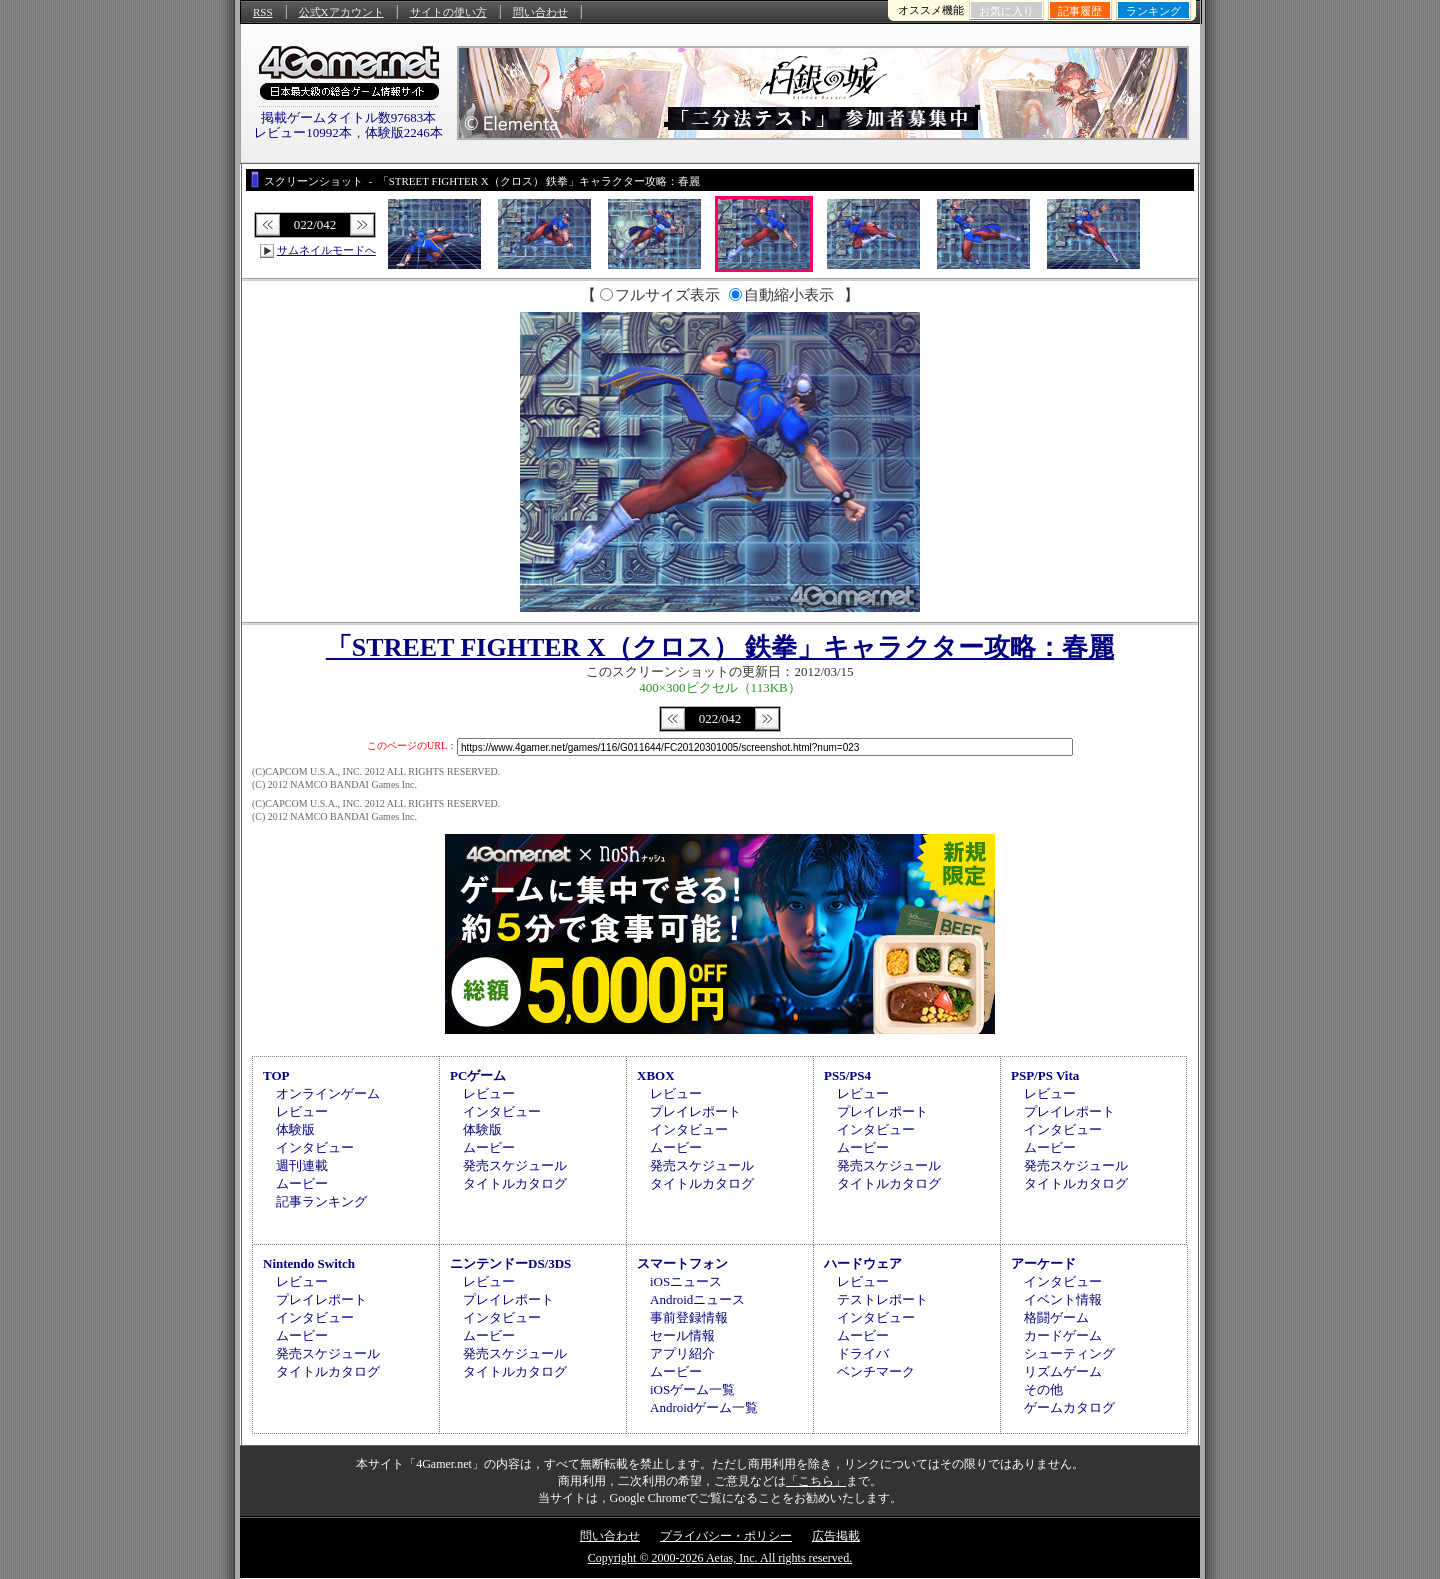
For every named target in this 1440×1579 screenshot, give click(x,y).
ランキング (1153, 11)
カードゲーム (1063, 1335)
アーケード (1043, 1263)
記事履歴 (1080, 11)
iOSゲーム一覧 (692, 1389)
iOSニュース (686, 1281)
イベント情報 (1063, 1299)
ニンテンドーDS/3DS (510, 1263)
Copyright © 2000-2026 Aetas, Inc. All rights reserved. (720, 1558)
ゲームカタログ (1069, 1407)
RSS (263, 12)
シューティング (1069, 1353)
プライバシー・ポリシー (726, 1536)
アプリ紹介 (682, 1353)
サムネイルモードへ (326, 250)
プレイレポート (695, 1111)
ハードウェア (863, 1263)
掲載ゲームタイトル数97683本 (349, 117)
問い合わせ (540, 12)
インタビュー (315, 1147)
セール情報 (682, 1335)
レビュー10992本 (303, 132)
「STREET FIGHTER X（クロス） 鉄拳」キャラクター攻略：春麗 (720, 647)
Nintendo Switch (309, 1263)
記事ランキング (321, 1201)
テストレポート (882, 1299)
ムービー (302, 1183)
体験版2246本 (404, 132)
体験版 (295, 1129)
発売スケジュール (515, 1165)
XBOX (656, 1075)
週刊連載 (302, 1165)
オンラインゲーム (328, 1093)
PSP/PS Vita (1045, 1075)
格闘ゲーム (1056, 1317)
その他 (1043, 1389)
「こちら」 (816, 1481)
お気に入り (1006, 11)
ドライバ (863, 1353)
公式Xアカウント (341, 12)
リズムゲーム (1063, 1371)
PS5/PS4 (847, 1075)
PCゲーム (478, 1075)
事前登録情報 (689, 1317)
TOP (276, 1075)
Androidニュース (697, 1299)
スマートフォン (682, 1263)
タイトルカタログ (515, 1183)
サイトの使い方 (448, 12)
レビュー (302, 1111)
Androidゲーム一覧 (704, 1407)
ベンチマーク (876, 1371)
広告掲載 (836, 1536)
